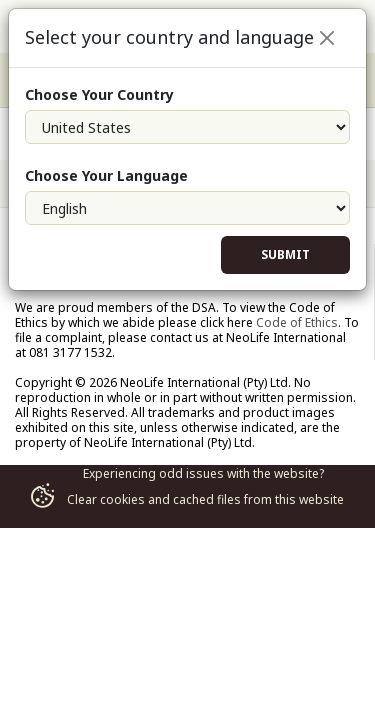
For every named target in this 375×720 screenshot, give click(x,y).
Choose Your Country (99, 94)
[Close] (327, 38)
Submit (285, 254)
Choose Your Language (106, 175)
